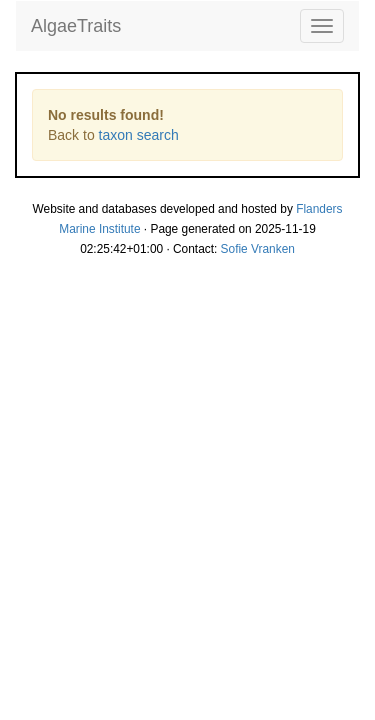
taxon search (139, 135)
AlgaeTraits (76, 26)
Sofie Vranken (258, 249)
